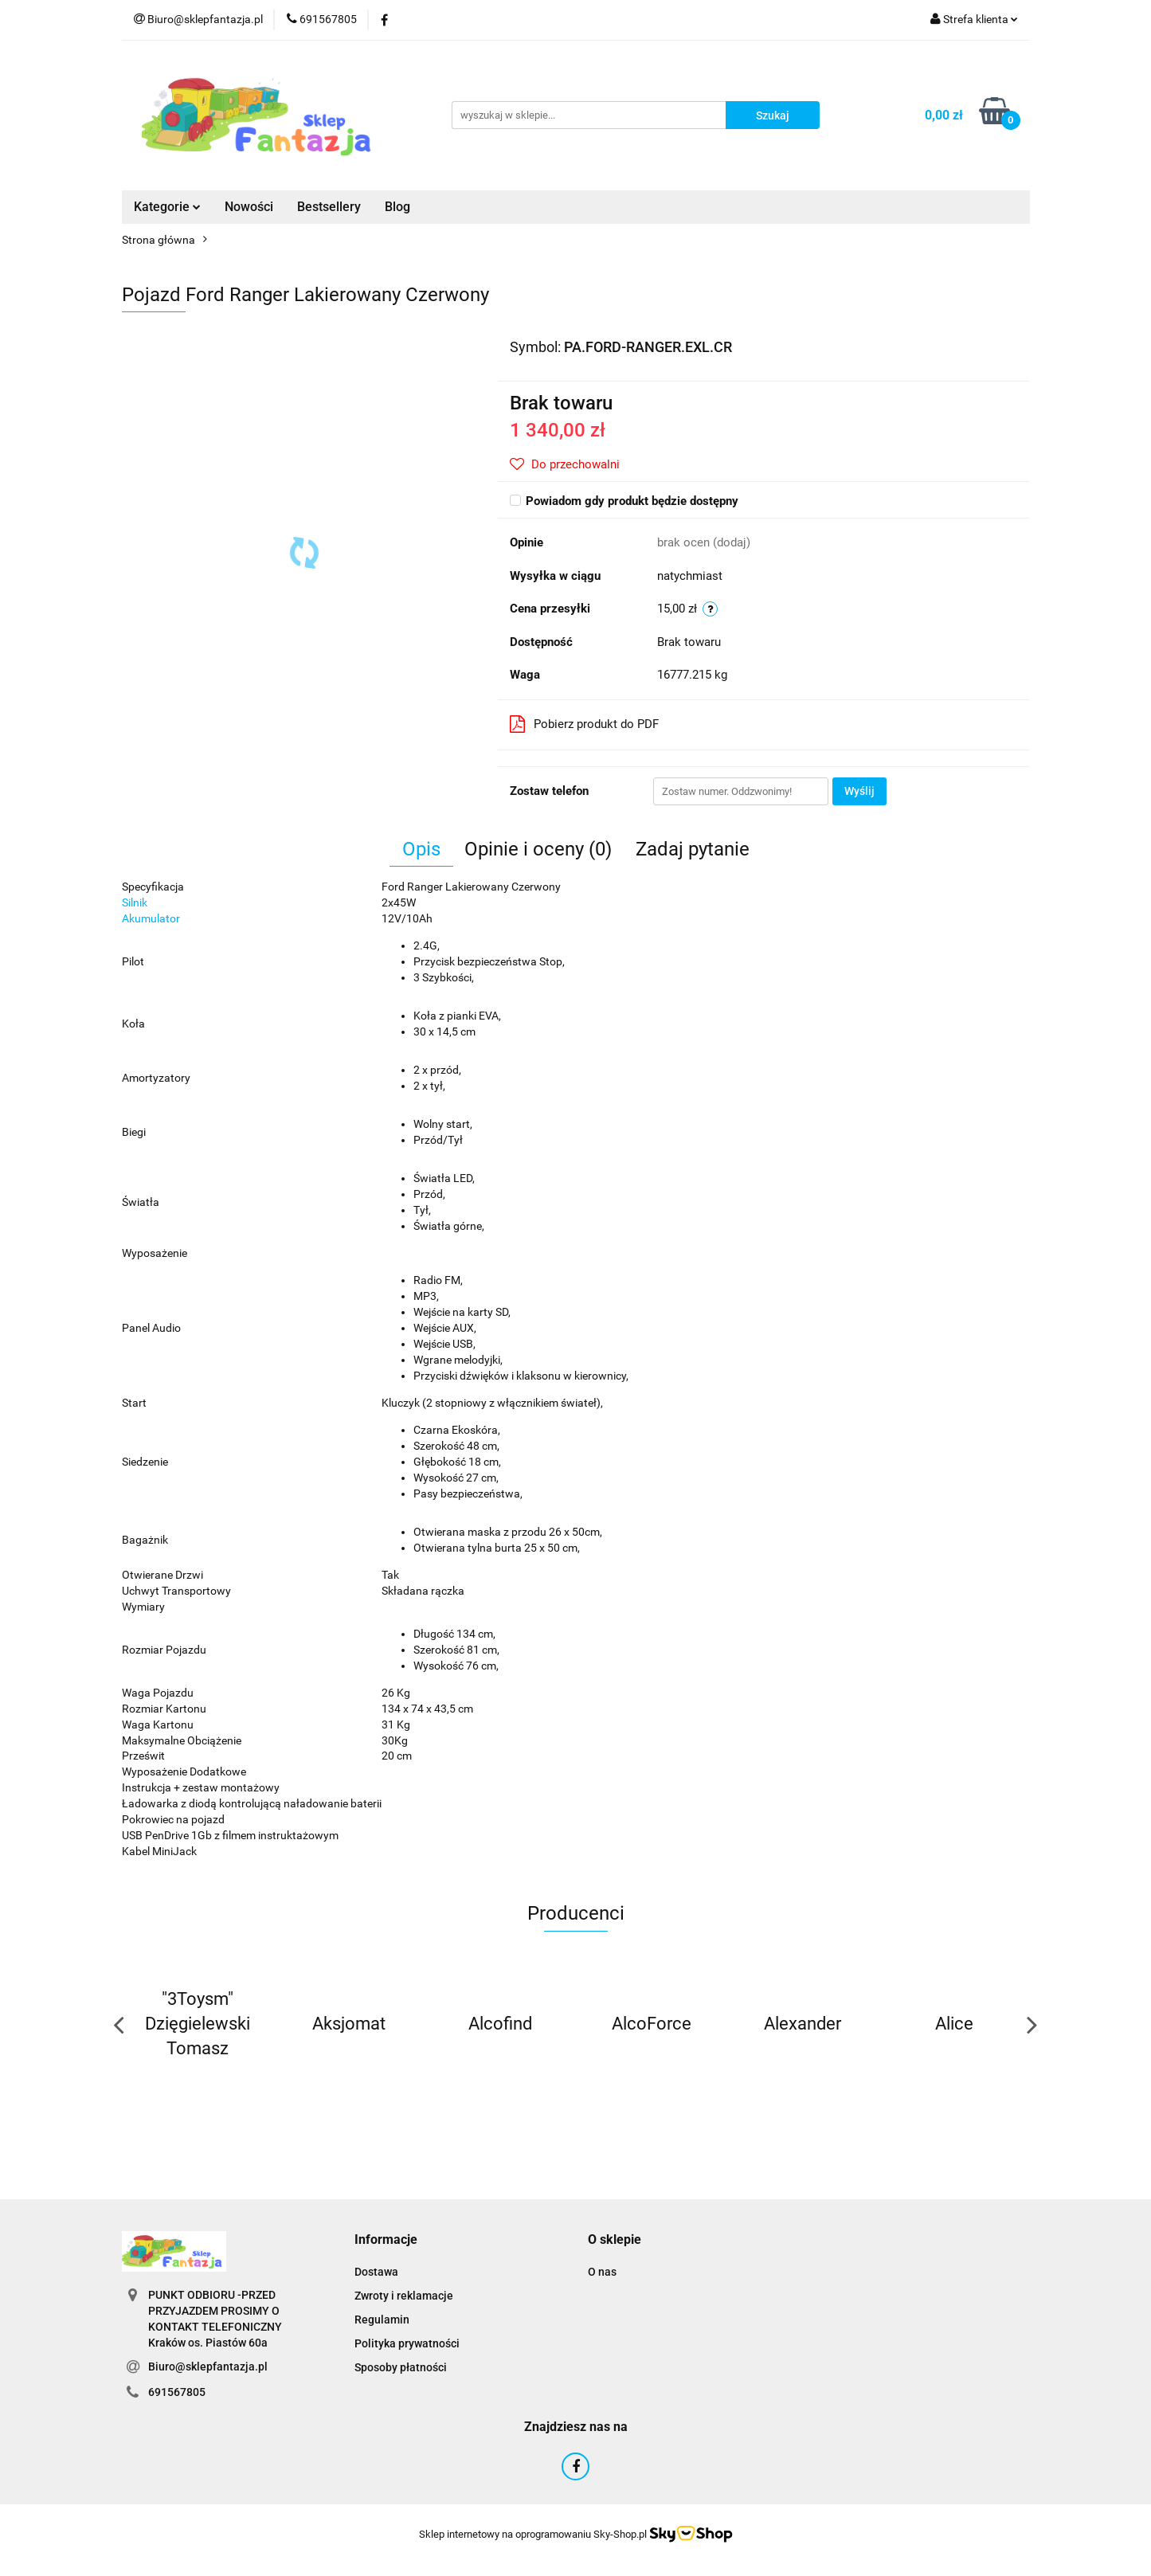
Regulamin (381, 2319)
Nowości (249, 206)
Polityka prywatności (407, 2343)
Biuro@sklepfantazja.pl (208, 2366)
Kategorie (167, 206)
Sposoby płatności (400, 2367)
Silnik (134, 902)
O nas (602, 2271)
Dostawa (376, 2271)
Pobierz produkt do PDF (584, 724)
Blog (397, 206)
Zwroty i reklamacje (403, 2295)
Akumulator (151, 918)
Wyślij (859, 791)
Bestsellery (329, 206)
